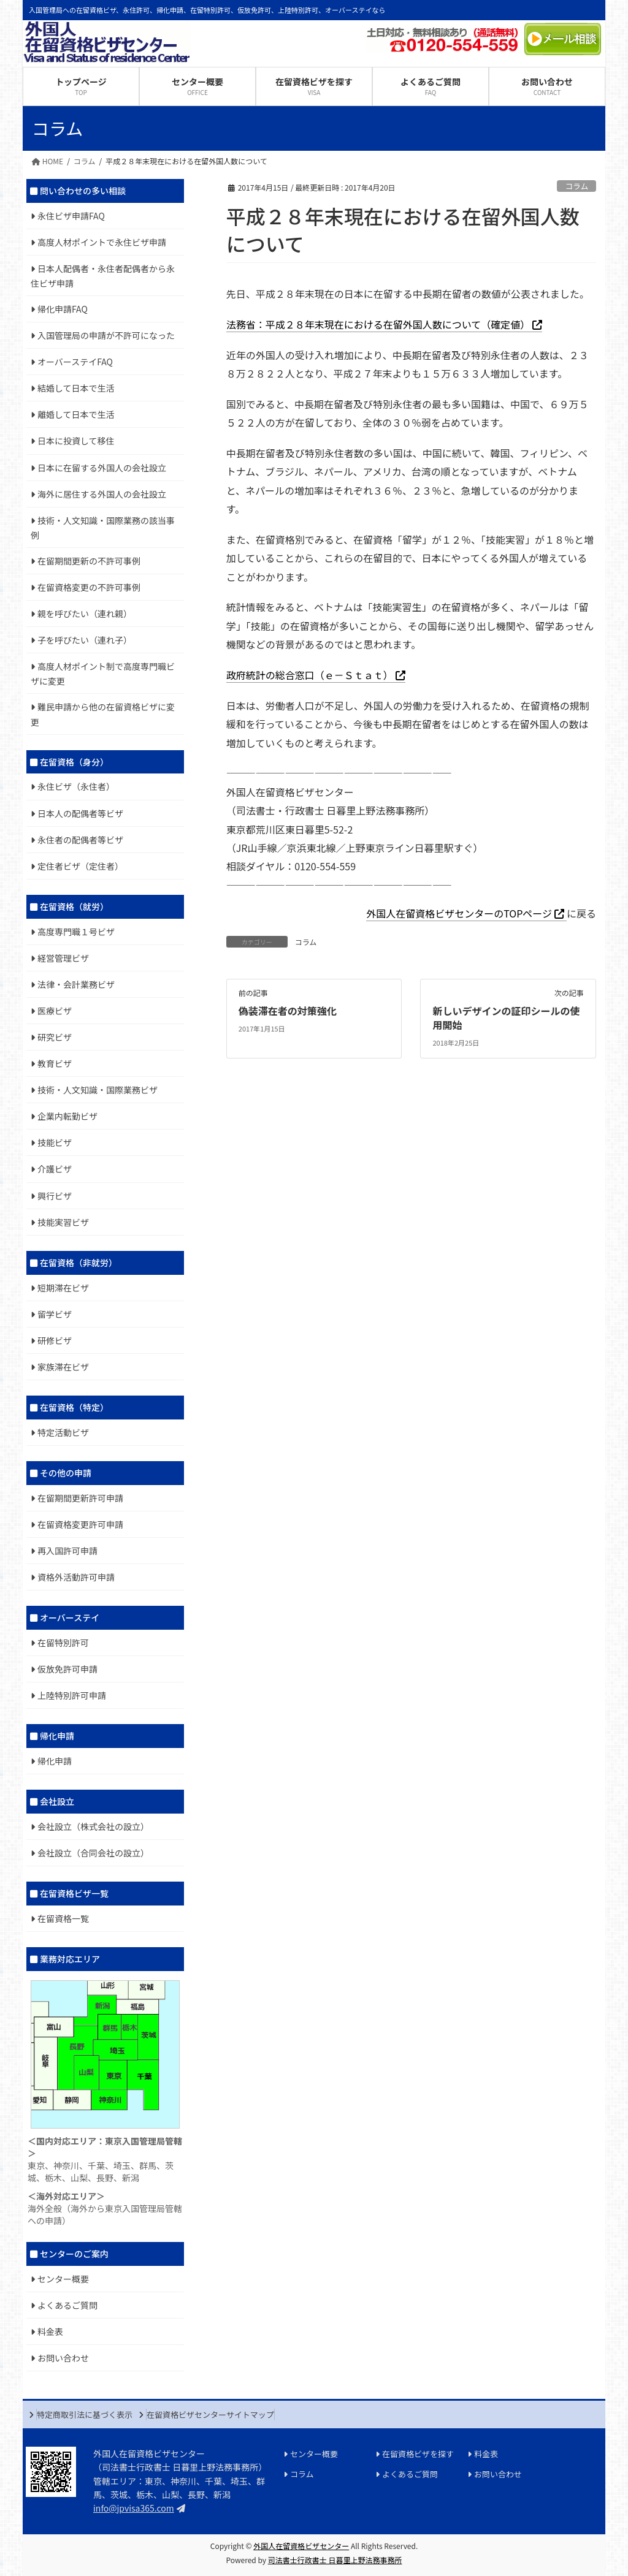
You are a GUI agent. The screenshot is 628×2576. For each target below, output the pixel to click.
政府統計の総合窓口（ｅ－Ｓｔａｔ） (309, 674)
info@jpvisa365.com (133, 2508)
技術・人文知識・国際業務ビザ (97, 1090)
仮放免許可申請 (67, 1669)
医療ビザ (54, 1011)
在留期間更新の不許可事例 (88, 561)
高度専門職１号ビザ (76, 931)
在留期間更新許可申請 (80, 1498)
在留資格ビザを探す (418, 2454)
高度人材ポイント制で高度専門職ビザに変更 (103, 673)
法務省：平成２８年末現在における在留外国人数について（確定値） (378, 324)
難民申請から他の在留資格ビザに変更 (103, 714)
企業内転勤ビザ (67, 1116)
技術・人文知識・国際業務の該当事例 (103, 527)
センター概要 (63, 2279)
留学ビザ (54, 1314)
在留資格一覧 (63, 1918)
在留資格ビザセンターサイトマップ (210, 2414)
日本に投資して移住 (76, 441)
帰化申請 (54, 1761)
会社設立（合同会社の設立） (93, 1853)
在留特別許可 (63, 1642)
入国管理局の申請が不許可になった (106, 335)
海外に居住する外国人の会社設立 (101, 494)
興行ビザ (54, 1196)
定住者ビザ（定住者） (80, 866)
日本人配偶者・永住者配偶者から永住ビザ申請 (103, 275)
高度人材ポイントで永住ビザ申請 (101, 242)
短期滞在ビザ (63, 1288)
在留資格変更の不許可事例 (88, 587)
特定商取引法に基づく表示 (84, 2414)
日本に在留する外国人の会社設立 (101, 468)
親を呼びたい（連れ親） (84, 613)
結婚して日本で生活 (76, 388)
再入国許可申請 (67, 1550)
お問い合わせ (63, 2358)
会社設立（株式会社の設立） (93, 1826)
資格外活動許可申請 (76, 1577)
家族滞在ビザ (63, 1367)
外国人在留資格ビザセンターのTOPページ (459, 913)
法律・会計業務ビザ (76, 984)
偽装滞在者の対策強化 (288, 1010)
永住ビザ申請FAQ (71, 216)
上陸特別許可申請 (71, 1695)
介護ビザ (54, 1169)
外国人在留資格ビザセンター (301, 2545)
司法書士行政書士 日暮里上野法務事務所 (335, 2560)
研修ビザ (54, 1340)
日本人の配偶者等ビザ (80, 813)
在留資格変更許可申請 (80, 1524)
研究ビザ (54, 1037)
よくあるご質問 (67, 2305)
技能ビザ (54, 1142)
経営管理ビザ (63, 958)
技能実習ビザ (63, 1222)
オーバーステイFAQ (75, 361)
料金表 (50, 2331)
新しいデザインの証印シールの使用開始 (506, 1017)
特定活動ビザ (63, 1432)
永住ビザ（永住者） (76, 786)
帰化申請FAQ (62, 309)
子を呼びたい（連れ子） (84, 640)
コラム (576, 186)
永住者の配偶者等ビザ (80, 840)
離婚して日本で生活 (76, 414)
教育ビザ (54, 1063)
